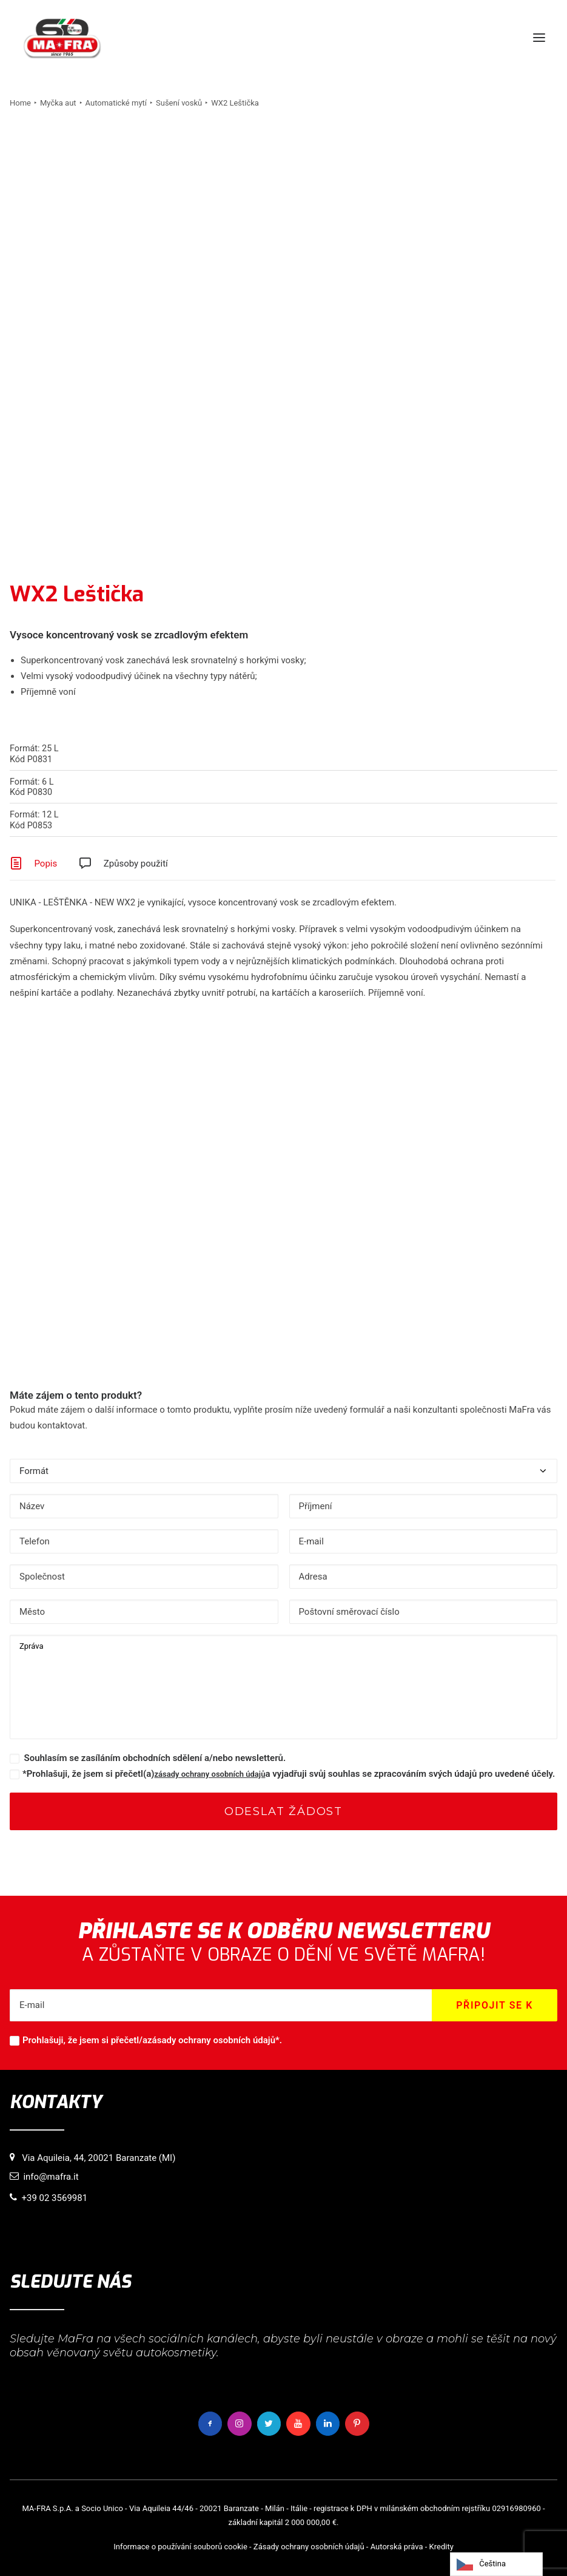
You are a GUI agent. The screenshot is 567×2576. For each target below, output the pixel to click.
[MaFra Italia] (62, 37)
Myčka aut (58, 102)
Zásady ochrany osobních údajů (308, 2546)
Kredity (441, 2546)
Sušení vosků (179, 102)
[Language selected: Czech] (496, 2564)
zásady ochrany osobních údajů (210, 1774)
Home (20, 102)
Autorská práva (397, 2546)
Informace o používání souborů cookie (180, 2546)
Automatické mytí (116, 102)
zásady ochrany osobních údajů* (213, 2040)
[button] (539, 37)
